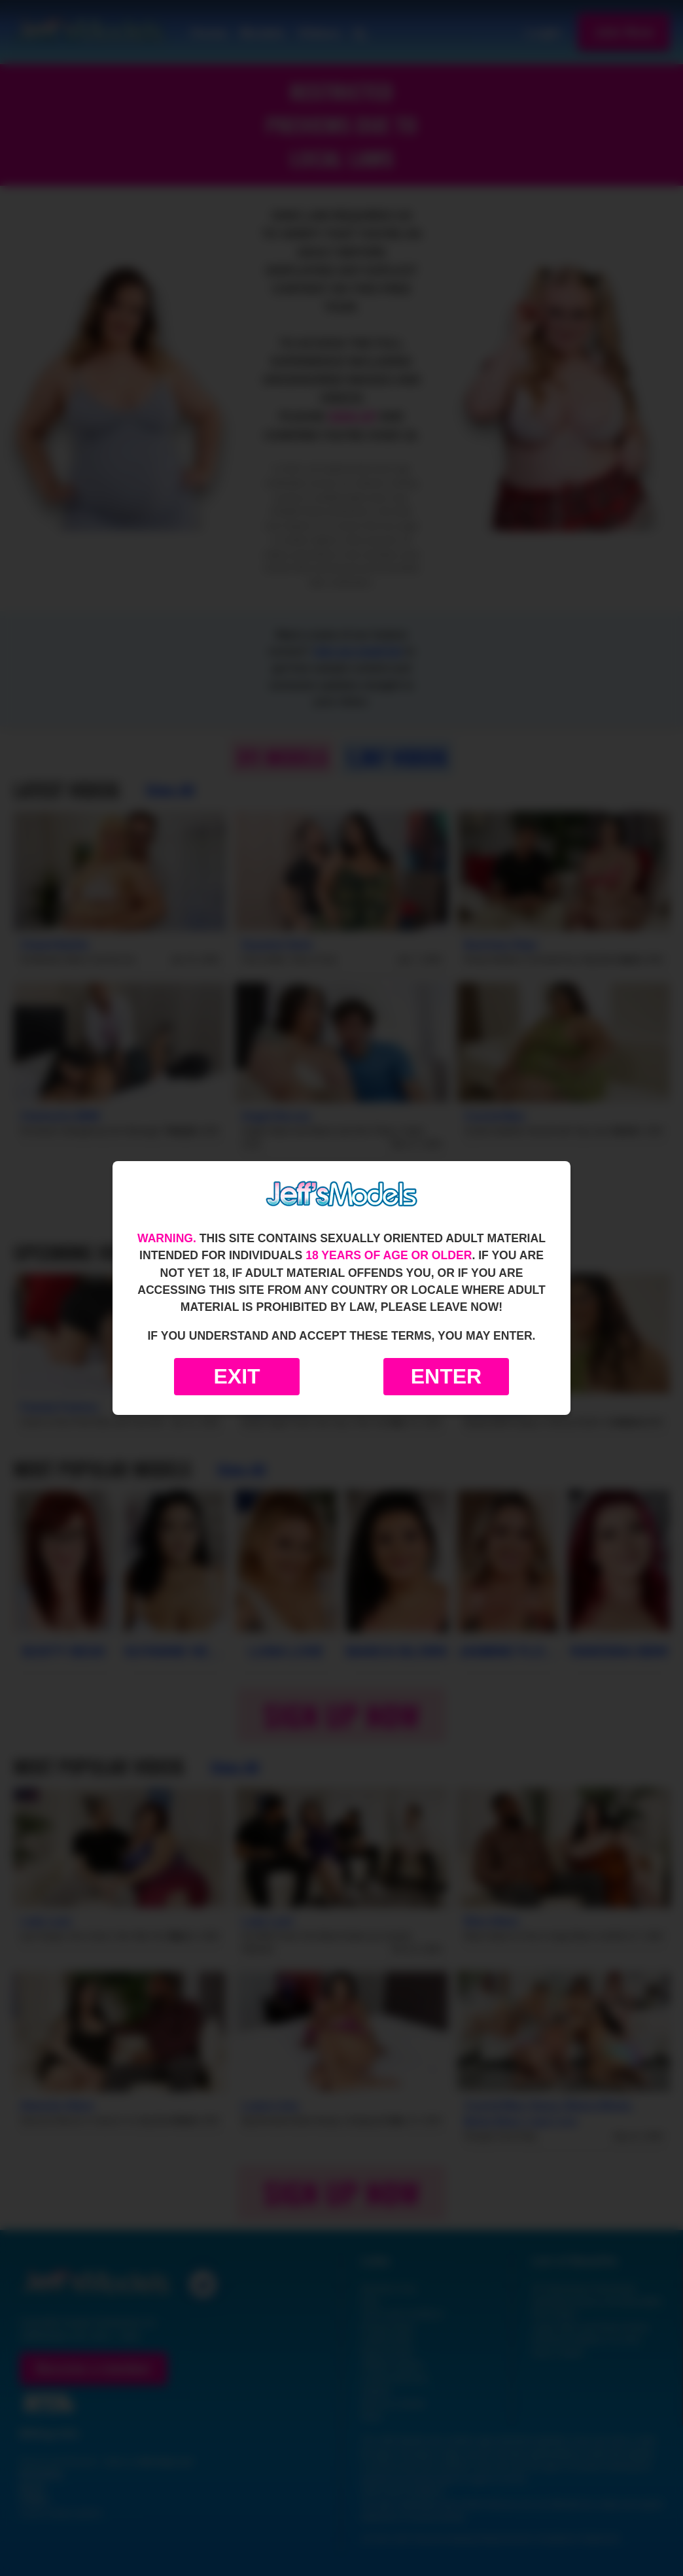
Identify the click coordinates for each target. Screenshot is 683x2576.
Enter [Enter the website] (446, 1376)
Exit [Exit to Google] (236, 1376)
